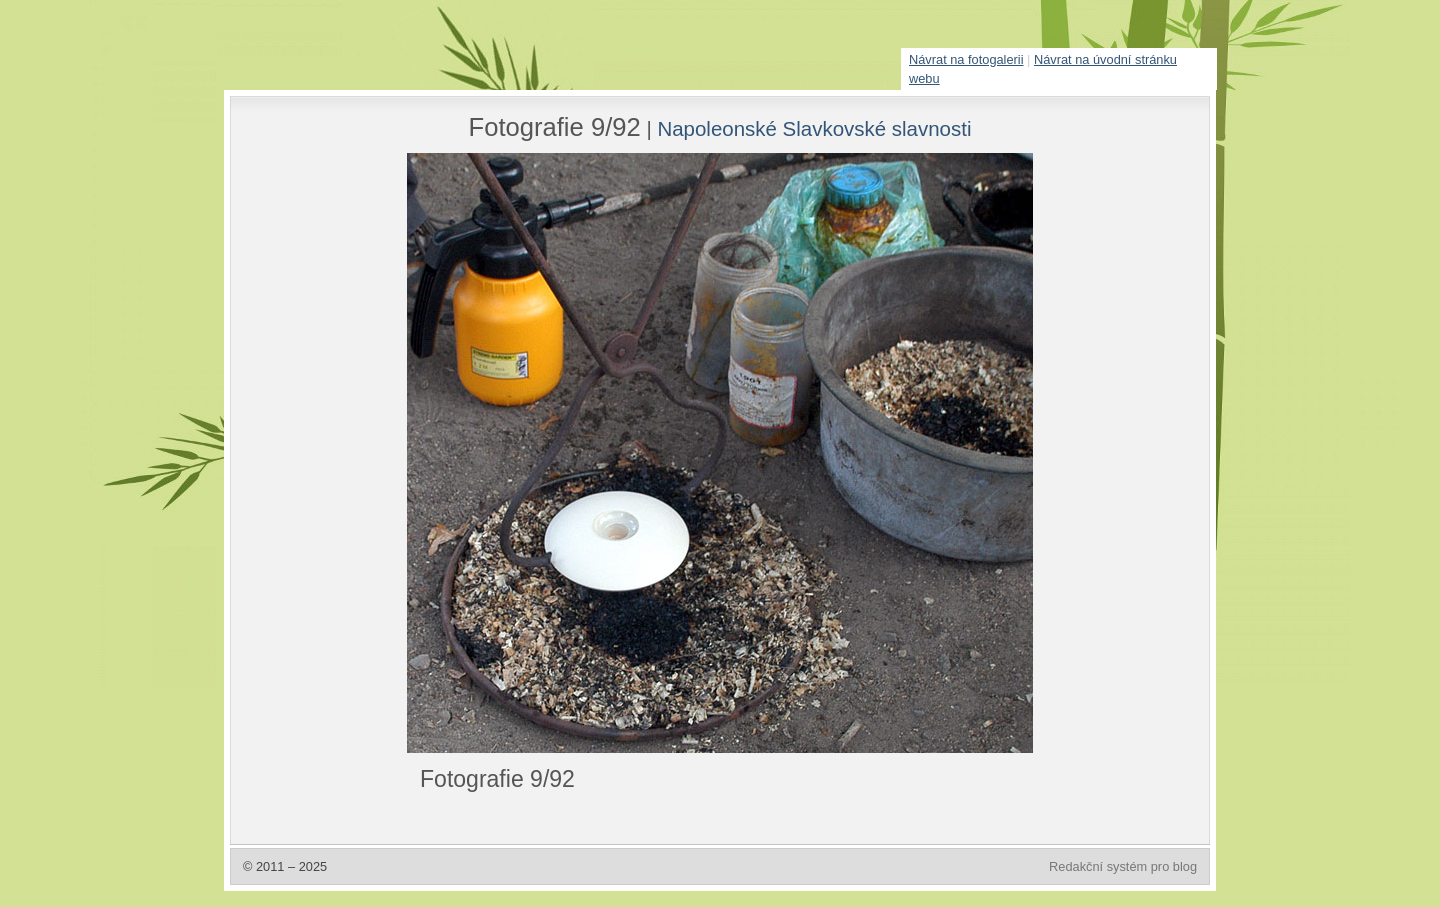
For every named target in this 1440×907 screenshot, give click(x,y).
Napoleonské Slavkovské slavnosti (814, 128)
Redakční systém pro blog (1123, 866)
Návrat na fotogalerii (966, 59)
